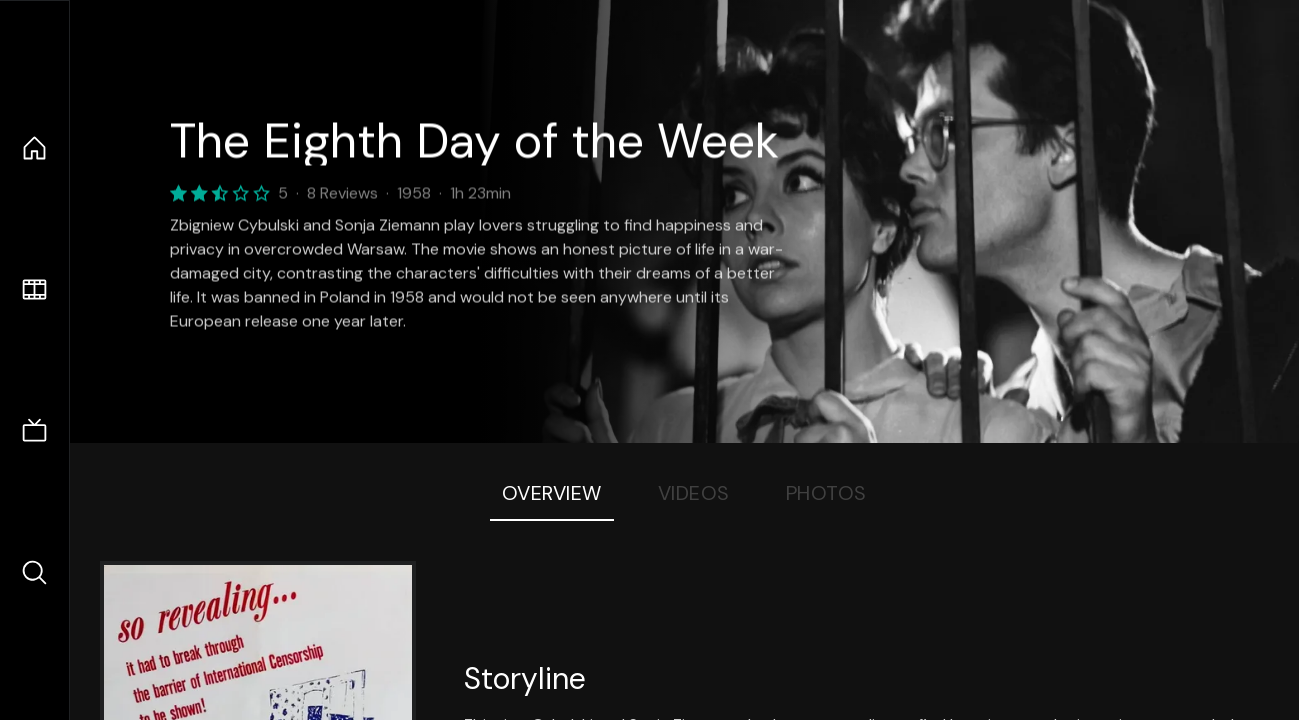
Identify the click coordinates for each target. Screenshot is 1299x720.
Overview (552, 493)
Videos (694, 493)
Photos (826, 493)
